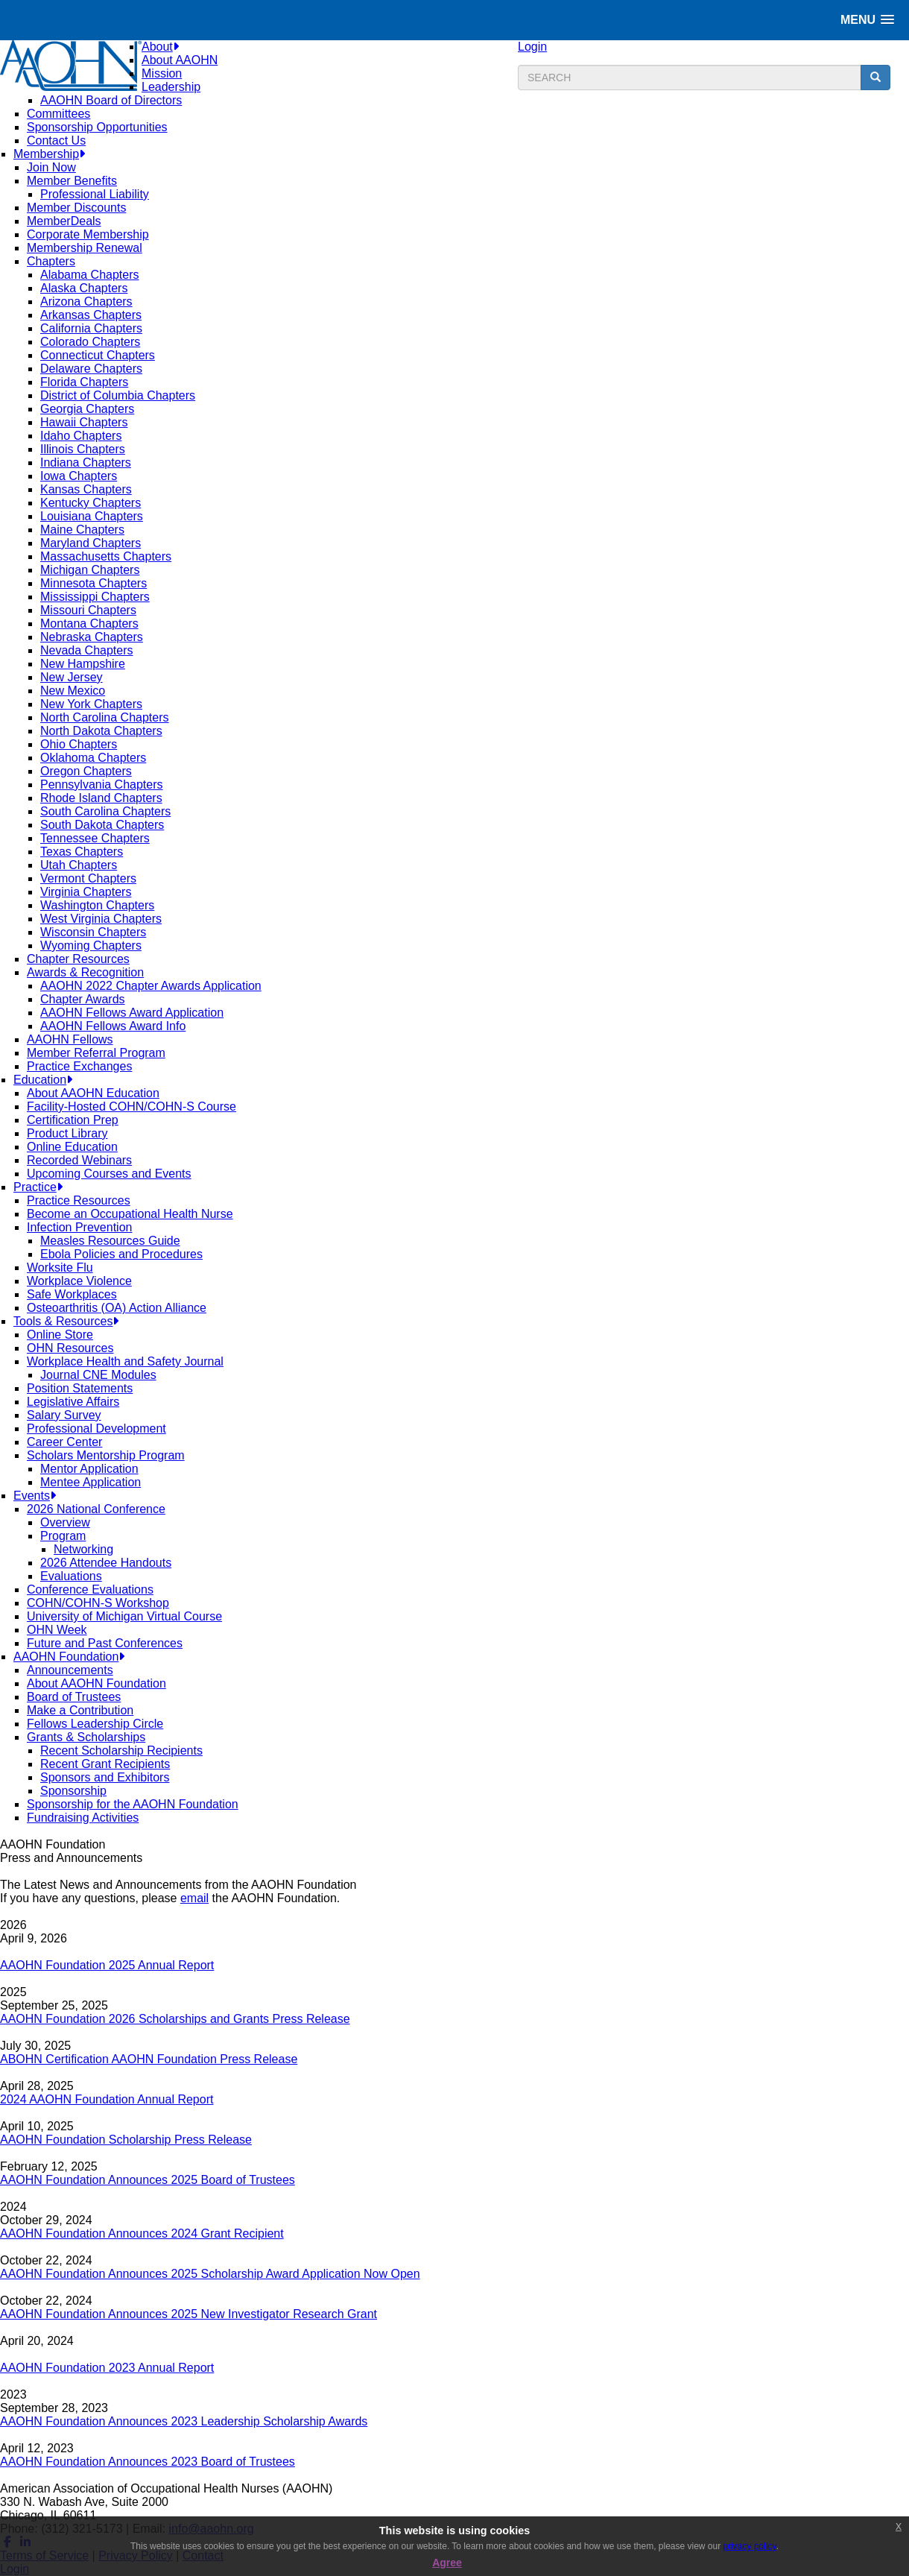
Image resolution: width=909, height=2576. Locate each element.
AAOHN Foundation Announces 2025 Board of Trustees (147, 2180)
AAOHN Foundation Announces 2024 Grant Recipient (142, 2233)
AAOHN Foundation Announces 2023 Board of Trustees (147, 2461)
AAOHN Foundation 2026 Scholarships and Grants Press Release (175, 2018)
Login (532, 46)
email (194, 1898)
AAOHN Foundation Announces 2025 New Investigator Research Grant (188, 2314)
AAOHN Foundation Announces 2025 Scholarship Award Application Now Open (210, 2273)
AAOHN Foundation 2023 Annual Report (107, 2367)
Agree (447, 2563)
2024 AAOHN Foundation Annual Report (106, 2099)
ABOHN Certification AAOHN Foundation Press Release (148, 2059)
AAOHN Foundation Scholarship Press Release (126, 2139)
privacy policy (749, 2546)
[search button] (875, 77)
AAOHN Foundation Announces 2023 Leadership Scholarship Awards (183, 2421)
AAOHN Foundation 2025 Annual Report (107, 1965)
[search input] (689, 77)
